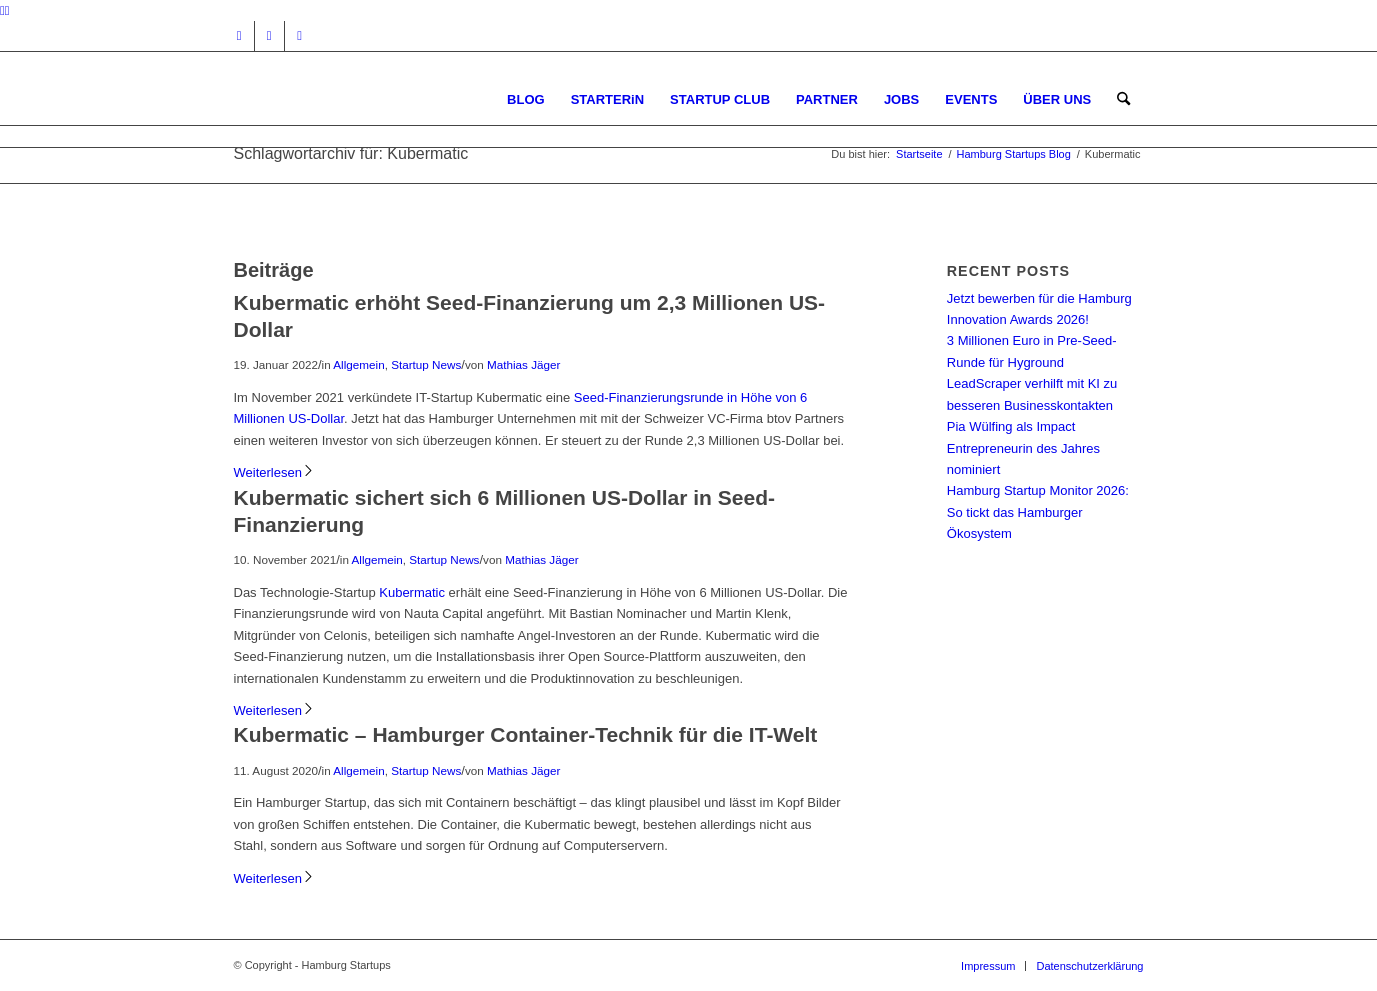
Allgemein (358, 364)
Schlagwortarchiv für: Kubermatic (351, 153)
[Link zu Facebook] (269, 36)
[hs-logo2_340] (384, 99)
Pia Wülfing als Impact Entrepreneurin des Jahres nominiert (1023, 448)
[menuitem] (526, 99)
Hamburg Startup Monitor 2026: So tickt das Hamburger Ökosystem (1038, 512)
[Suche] (1123, 99)
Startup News (426, 364)
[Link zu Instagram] (239, 36)
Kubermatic (412, 592)
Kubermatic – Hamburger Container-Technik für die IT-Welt (526, 734)
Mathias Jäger (523, 364)
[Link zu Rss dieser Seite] (300, 36)
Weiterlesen (274, 472)
